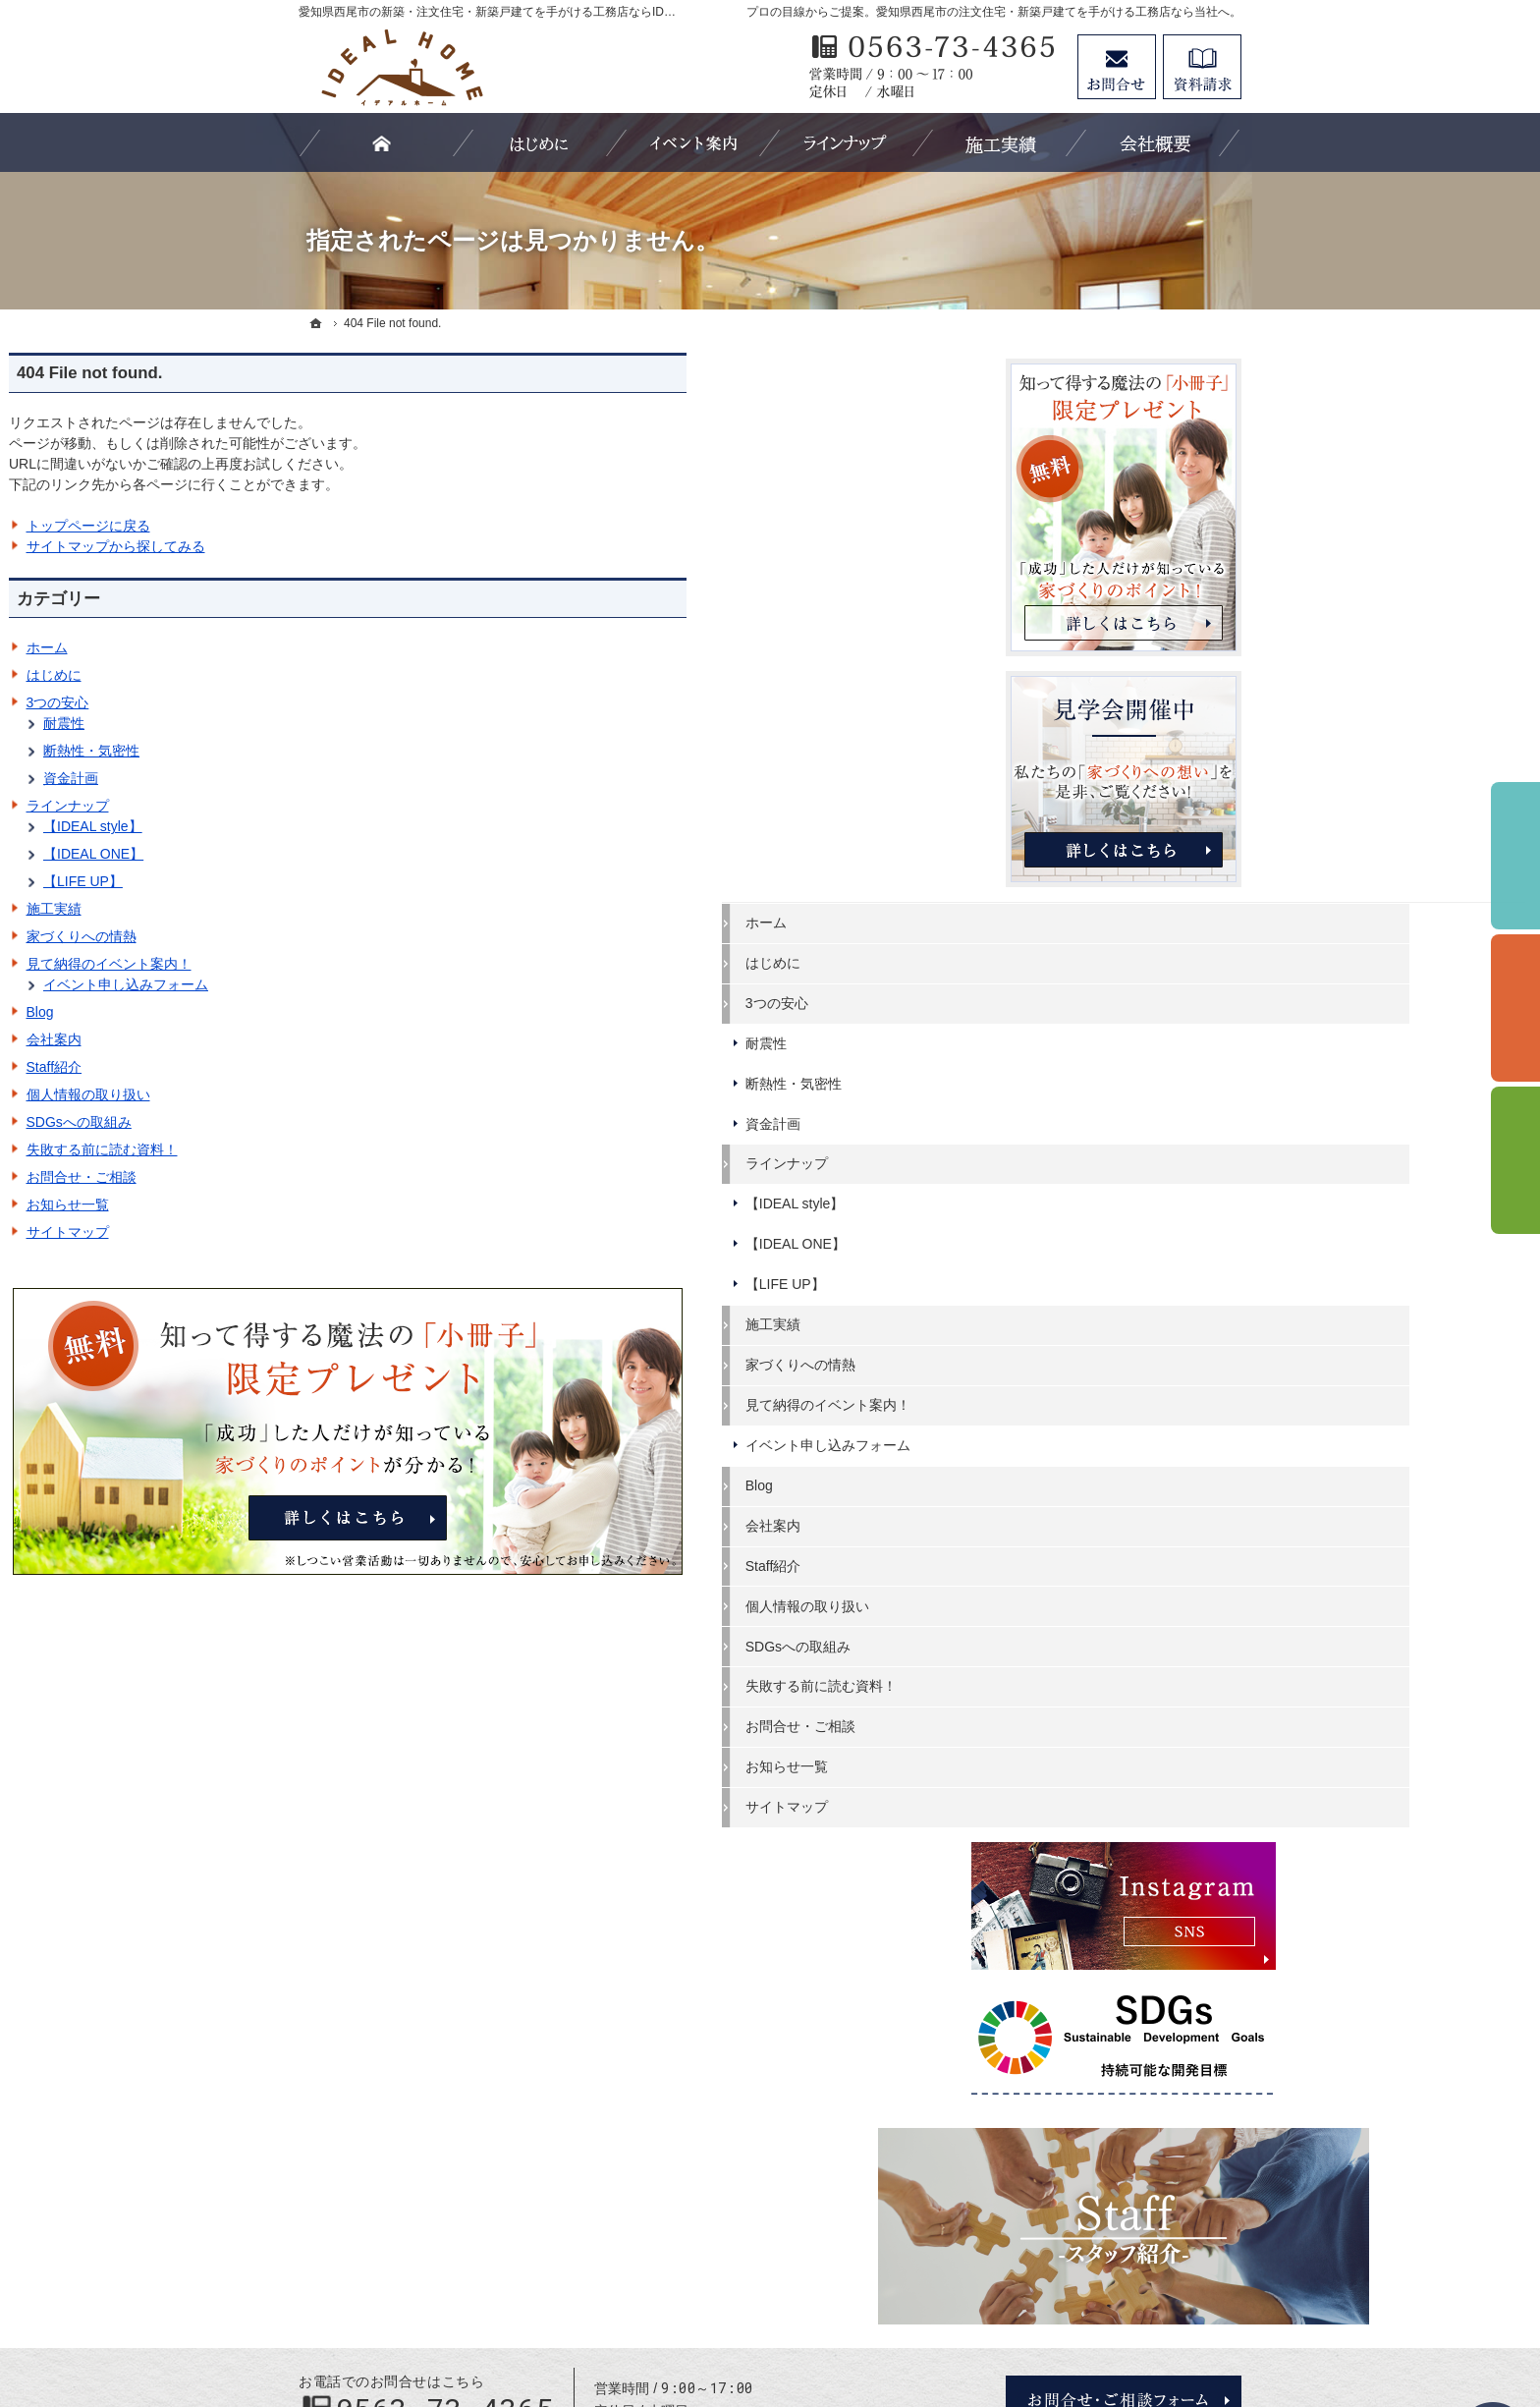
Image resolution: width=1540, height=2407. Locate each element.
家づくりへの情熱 (371, 936)
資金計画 (360, 778)
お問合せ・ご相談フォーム (1123, 2238)
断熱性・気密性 (381, 750)
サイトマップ (357, 1232)
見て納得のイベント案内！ (398, 964)
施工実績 (343, 909)
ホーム (337, 647)
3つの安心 (347, 702)
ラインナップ (357, 805)
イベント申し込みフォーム (415, 984)
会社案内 (343, 1039)
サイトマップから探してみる (405, 546)
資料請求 (1202, 66)
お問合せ (1116, 66)
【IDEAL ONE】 (383, 854)
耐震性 (353, 723)
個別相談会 (1515, 1008)
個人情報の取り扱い (378, 1094)
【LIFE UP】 (372, 881)
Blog (330, 1012)
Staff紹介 (344, 1067)
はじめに (343, 675)
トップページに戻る (378, 525)
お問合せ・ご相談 (371, 1177)
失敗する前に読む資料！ (392, 1149)
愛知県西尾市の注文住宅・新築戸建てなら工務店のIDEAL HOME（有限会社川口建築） (799, 2320)
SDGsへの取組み (368, 1122)
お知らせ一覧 (357, 1204)
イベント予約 (1515, 855)
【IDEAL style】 (382, 826)
